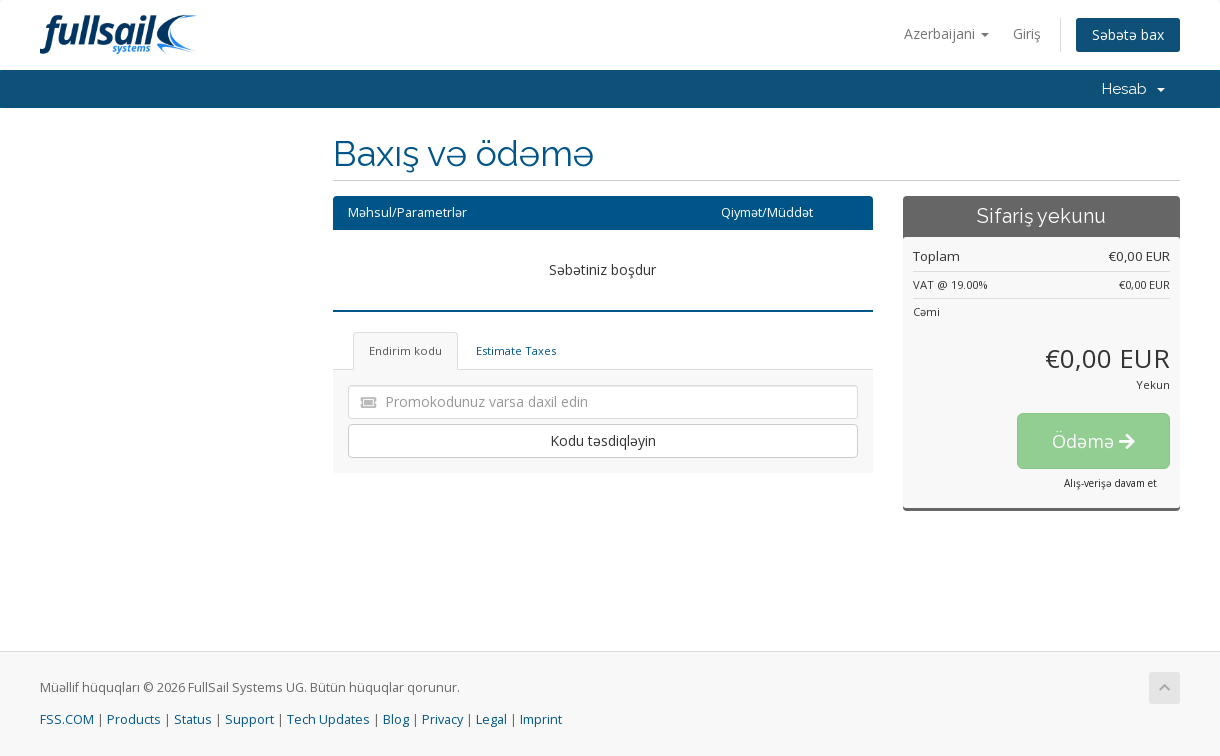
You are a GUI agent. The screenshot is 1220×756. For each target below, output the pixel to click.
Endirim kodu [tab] (405, 350)
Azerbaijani (946, 33)
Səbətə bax (1128, 34)
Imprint (541, 719)
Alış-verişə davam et (1110, 483)
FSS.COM (67, 719)
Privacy (442, 719)
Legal (491, 719)
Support (249, 719)
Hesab (1133, 89)
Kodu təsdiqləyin (603, 440)
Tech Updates (328, 719)
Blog (396, 719)
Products (134, 719)
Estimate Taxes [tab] (516, 350)
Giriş (1027, 33)
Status (193, 719)
